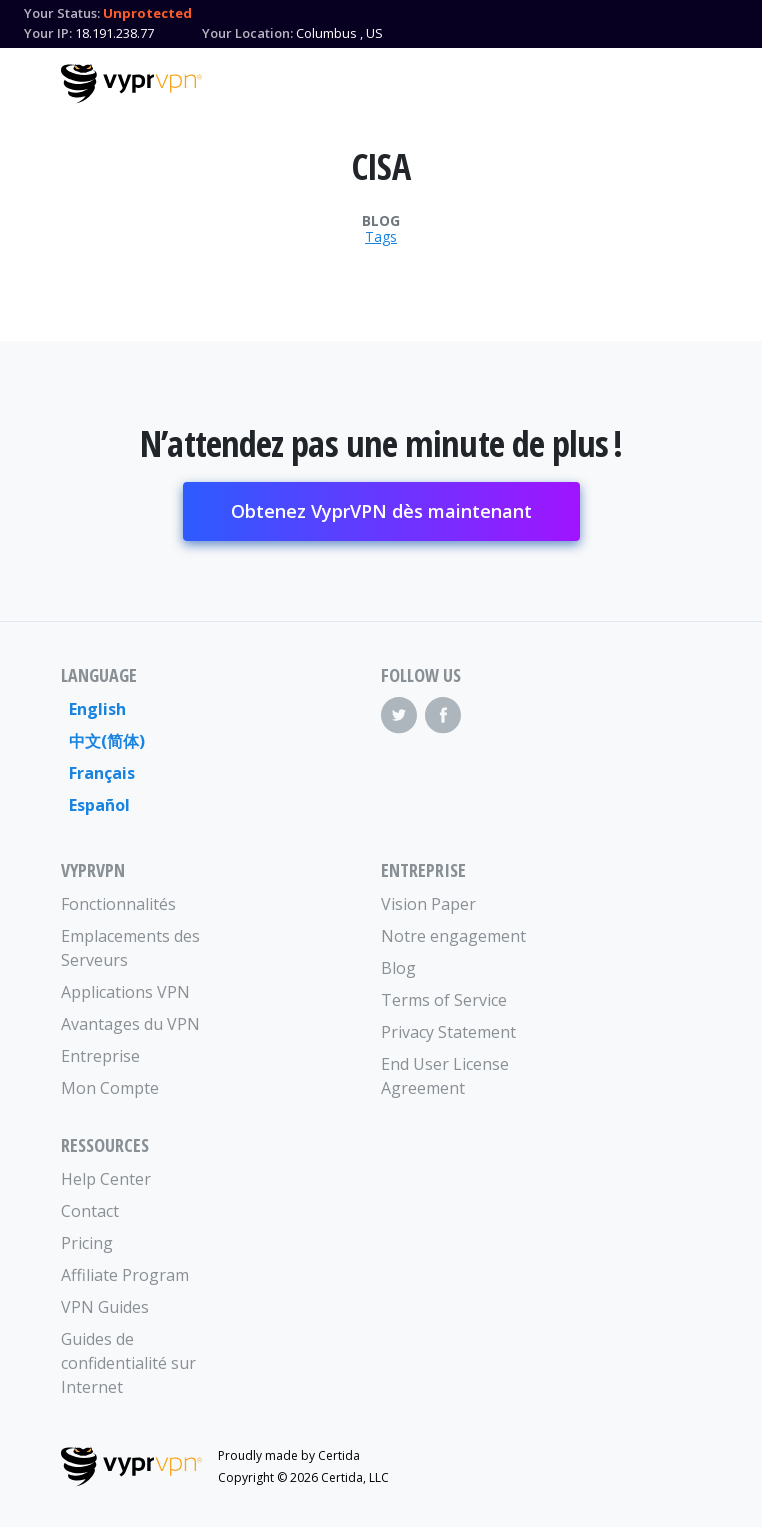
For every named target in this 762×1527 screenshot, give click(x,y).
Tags (381, 237)
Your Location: (247, 33)
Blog (381, 221)
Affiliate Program (125, 1275)
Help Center (106, 1179)
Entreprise (100, 1056)
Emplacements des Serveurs (130, 948)
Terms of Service (444, 1000)
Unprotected (147, 13)
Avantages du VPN (130, 1024)
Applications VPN (125, 992)
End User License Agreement (445, 1076)
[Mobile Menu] (684, 81)
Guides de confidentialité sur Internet (128, 1363)
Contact (90, 1211)
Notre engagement (453, 936)
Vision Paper (428, 904)
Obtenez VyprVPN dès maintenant (381, 511)
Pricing (87, 1243)
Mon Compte (110, 1088)
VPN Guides (105, 1307)
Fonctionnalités (118, 904)
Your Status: (62, 13)
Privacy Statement (448, 1032)
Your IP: (48, 33)
